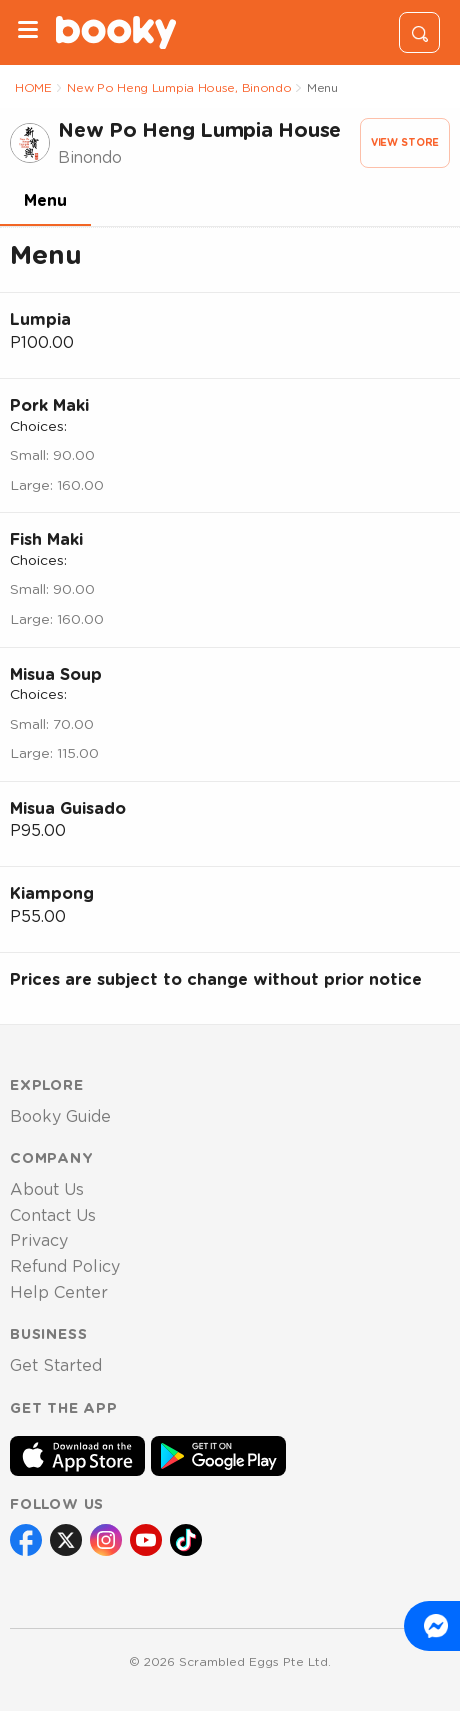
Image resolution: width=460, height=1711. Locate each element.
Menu (45, 201)
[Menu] (28, 32)
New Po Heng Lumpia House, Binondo (179, 88)
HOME (33, 88)
